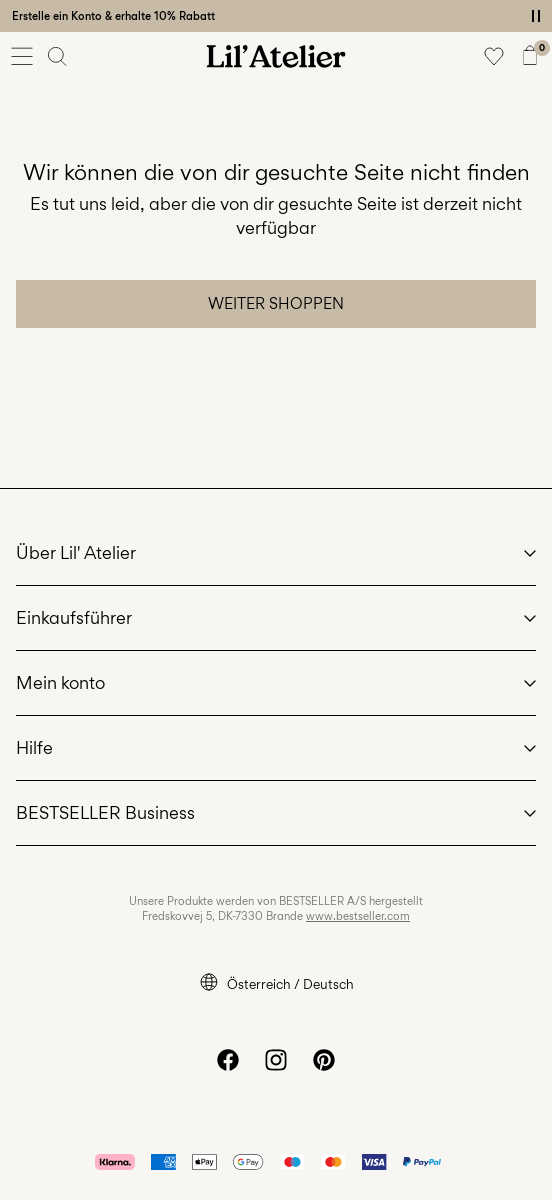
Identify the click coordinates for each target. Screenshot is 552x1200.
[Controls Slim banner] (536, 16)
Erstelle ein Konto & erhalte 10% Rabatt (113, 16)
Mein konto (60, 682)
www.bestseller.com (358, 916)
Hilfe (34, 747)
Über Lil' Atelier (76, 552)
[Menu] (22, 56)
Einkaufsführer (74, 617)
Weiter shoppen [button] (276, 303)
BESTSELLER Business (105, 812)
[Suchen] (58, 56)
